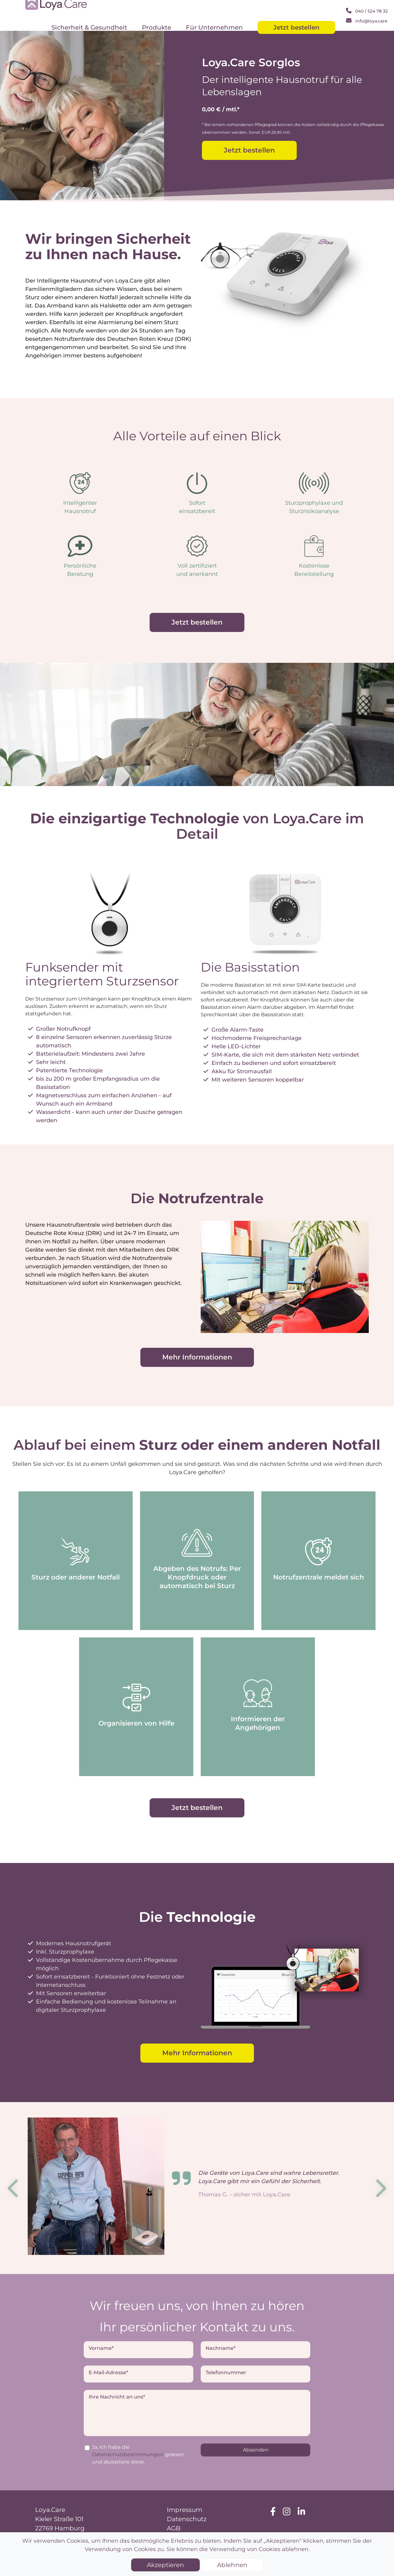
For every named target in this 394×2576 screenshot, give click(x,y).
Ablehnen (232, 2565)
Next (380, 2188)
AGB (173, 2528)
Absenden (255, 2450)
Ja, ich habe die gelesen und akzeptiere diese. (138, 2454)
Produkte (156, 27)
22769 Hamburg (60, 2528)
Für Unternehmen (214, 27)
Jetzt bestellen (296, 27)
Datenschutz (187, 2519)
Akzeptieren (165, 2565)
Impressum (184, 2509)
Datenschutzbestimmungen (127, 2454)
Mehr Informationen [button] (197, 1357)
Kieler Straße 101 (59, 2519)
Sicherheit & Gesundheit (89, 27)
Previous (14, 2188)
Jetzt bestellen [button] (249, 150)
